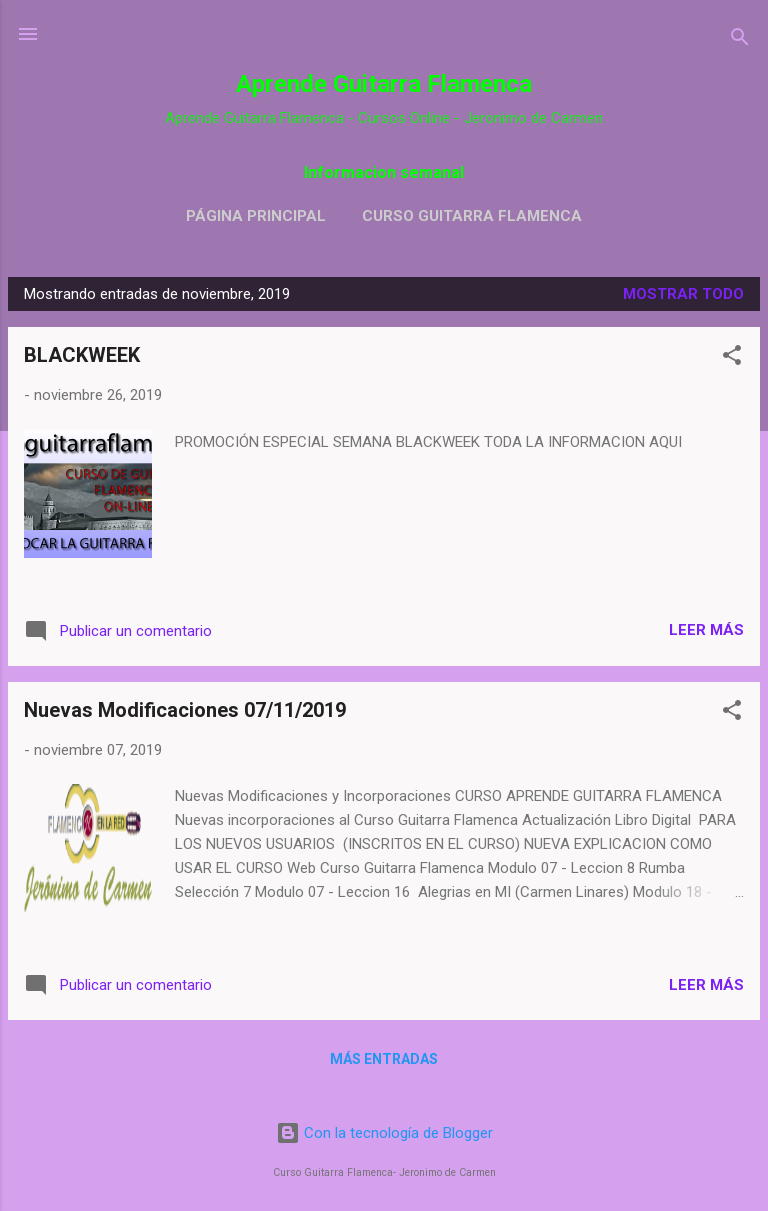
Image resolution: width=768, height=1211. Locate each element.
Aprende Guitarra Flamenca (384, 84)
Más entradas (384, 1059)
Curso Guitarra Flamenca (472, 216)
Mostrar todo (683, 294)
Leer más (706, 630)
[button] (732, 358)
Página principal (256, 216)
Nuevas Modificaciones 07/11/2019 (185, 710)
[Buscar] (740, 40)
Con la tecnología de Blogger (384, 1133)
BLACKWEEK (82, 355)
